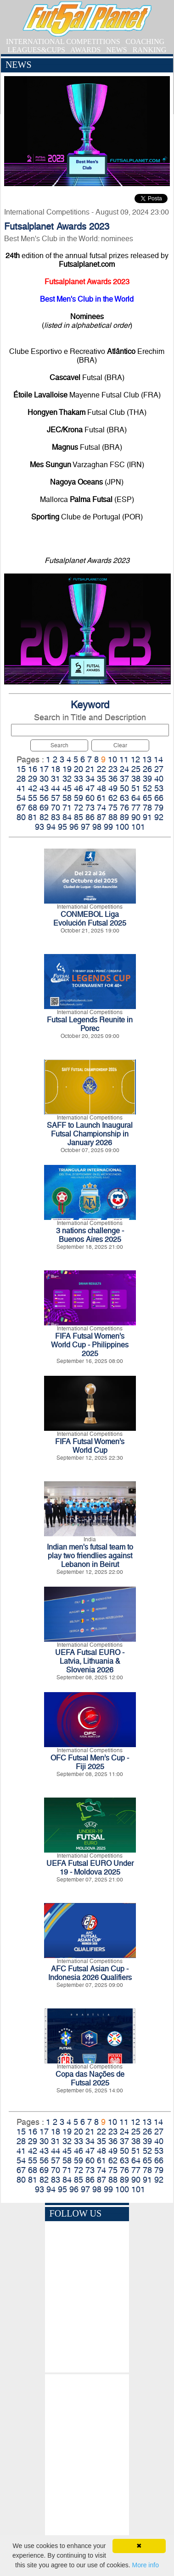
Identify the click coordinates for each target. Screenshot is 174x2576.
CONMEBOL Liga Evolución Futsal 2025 (89, 918)
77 (135, 807)
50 (124, 788)
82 (44, 817)
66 (158, 798)
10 (112, 759)
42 (32, 788)
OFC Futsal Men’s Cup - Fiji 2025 (90, 1762)
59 (78, 798)
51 (135, 788)
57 (55, 798)
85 (78, 817)
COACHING (145, 41)
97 (85, 827)
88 (113, 817)
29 (32, 778)
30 (44, 778)
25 (135, 769)
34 (90, 778)
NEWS (116, 50)
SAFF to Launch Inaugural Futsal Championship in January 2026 (90, 1134)
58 (67, 798)
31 (55, 778)
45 (67, 788)
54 (21, 798)
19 (67, 769)
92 (158, 817)
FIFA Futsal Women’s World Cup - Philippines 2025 (90, 1345)
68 (32, 807)
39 (147, 778)
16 (32, 769)
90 (135, 817)
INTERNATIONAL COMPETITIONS (63, 41)
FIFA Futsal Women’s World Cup (89, 1446)
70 (55, 807)
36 (113, 778)
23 (113, 769)
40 (158, 778)
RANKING (150, 50)
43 (44, 788)
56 (44, 798)
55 (32, 798)
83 (55, 817)
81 (32, 817)
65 (147, 798)
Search (59, 745)
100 (122, 827)
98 (96, 827)
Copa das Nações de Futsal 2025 (90, 2078)
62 (113, 798)
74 (101, 807)
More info (145, 2565)
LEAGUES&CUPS (36, 50)
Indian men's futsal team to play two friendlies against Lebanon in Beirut (90, 1556)
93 (39, 827)
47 (90, 788)
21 (90, 769)
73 (90, 807)
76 (124, 807)
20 (78, 769)
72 (78, 807)
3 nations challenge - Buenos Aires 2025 (90, 1235)
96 (74, 827)
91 (147, 817)
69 (44, 807)
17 (44, 769)
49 (113, 788)
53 (158, 788)
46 (78, 788)
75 (113, 807)
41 (21, 788)
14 (158, 759)
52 (147, 788)
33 (78, 778)
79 (158, 807)
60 (90, 798)
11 (124, 759)
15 (21, 769)
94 (51, 827)
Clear (120, 745)
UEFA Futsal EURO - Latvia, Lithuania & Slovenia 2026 (89, 1661)
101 (138, 827)
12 (135, 759)
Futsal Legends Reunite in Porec (90, 1024)
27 (158, 769)
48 (101, 788)
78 (147, 807)
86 (90, 817)
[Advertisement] (87, 2456)
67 (21, 807)
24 (124, 769)
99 (108, 827)
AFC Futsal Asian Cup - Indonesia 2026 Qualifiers (90, 1973)
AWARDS (85, 50)
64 (135, 798)
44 (55, 788)
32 (67, 778)
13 (147, 759)
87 (101, 817)
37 (124, 778)
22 (101, 769)
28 (21, 778)
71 (67, 807)
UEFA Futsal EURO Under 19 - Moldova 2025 (90, 1867)
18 (55, 769)
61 (101, 798)
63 (124, 798)
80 (21, 817)
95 (62, 827)
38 (135, 778)
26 (147, 769)
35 (101, 778)
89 (124, 817)
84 (67, 817)
